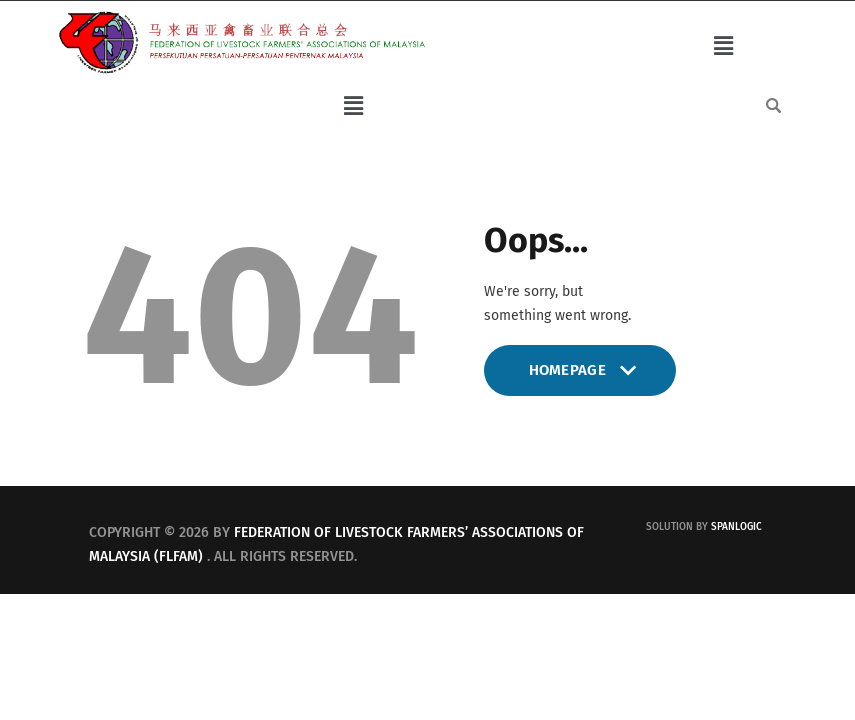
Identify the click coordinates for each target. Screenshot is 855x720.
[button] (723, 46)
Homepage (580, 378)
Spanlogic (736, 527)
